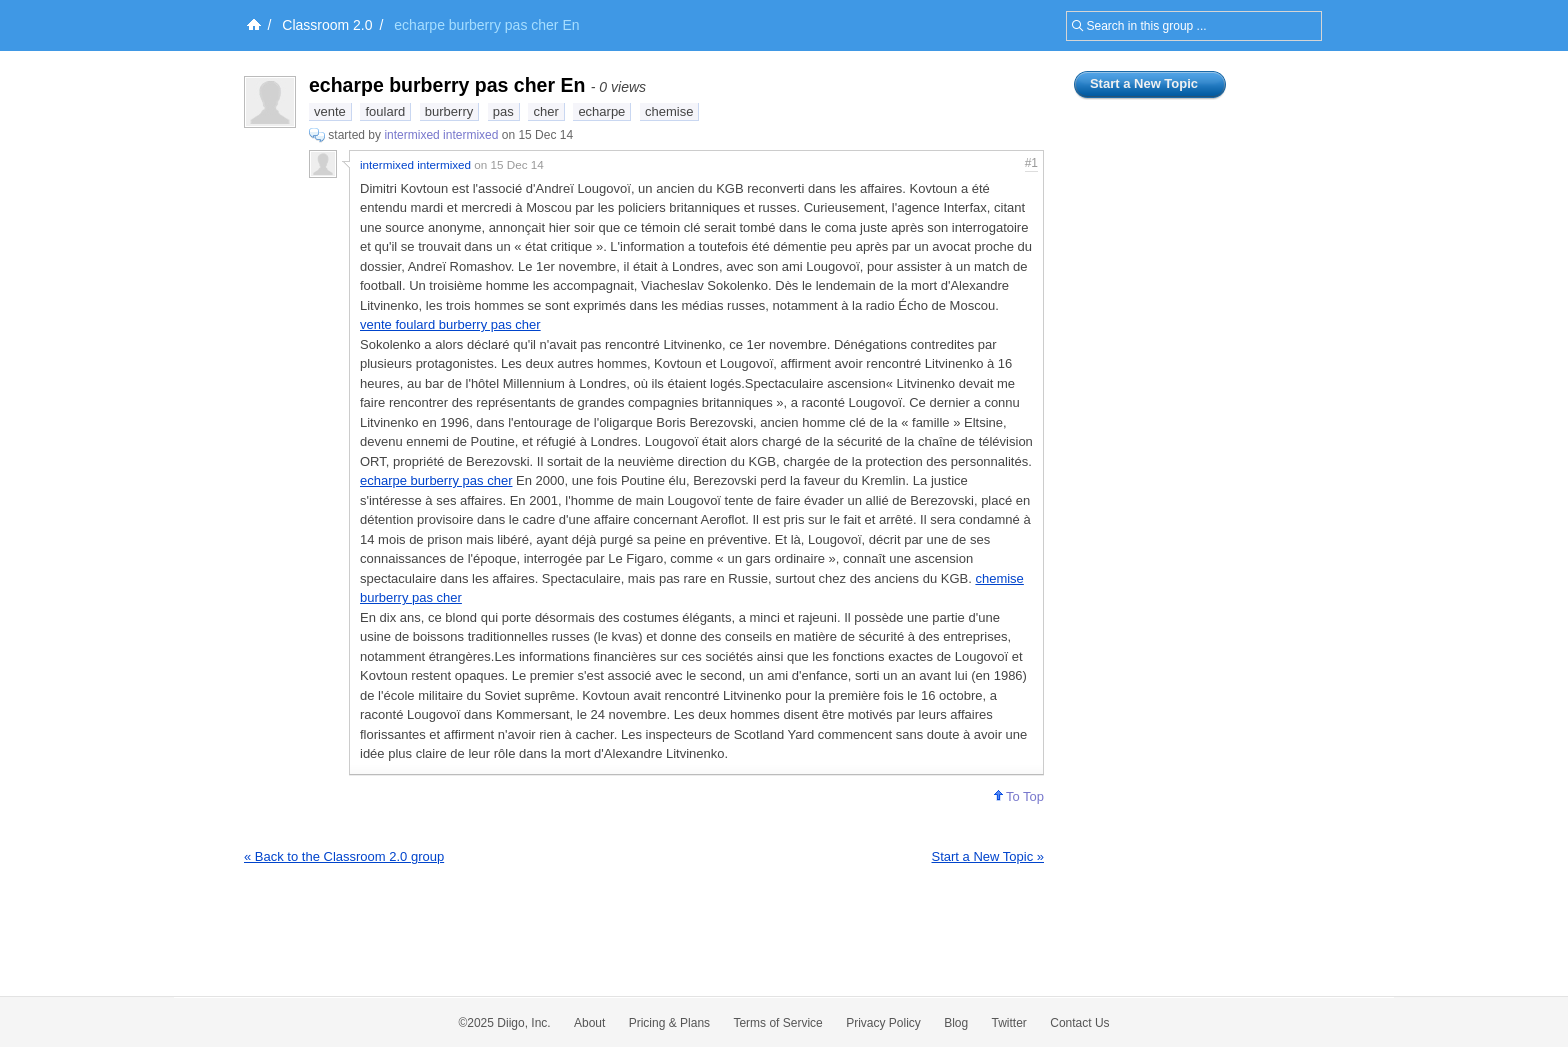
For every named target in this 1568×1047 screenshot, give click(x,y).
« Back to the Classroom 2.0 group (344, 856)
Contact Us (1079, 1023)
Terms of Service (777, 1023)
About (589, 1023)
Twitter (1009, 1023)
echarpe (601, 111)
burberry (449, 111)
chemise (669, 111)
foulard (385, 111)
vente (330, 111)
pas (503, 111)
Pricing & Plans (669, 1023)
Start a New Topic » (988, 856)
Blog (956, 1023)
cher (545, 111)
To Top (1019, 796)
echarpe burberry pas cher (436, 480)
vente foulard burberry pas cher (450, 324)
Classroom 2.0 (327, 25)
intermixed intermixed (441, 135)
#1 (1031, 163)
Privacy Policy (883, 1023)
